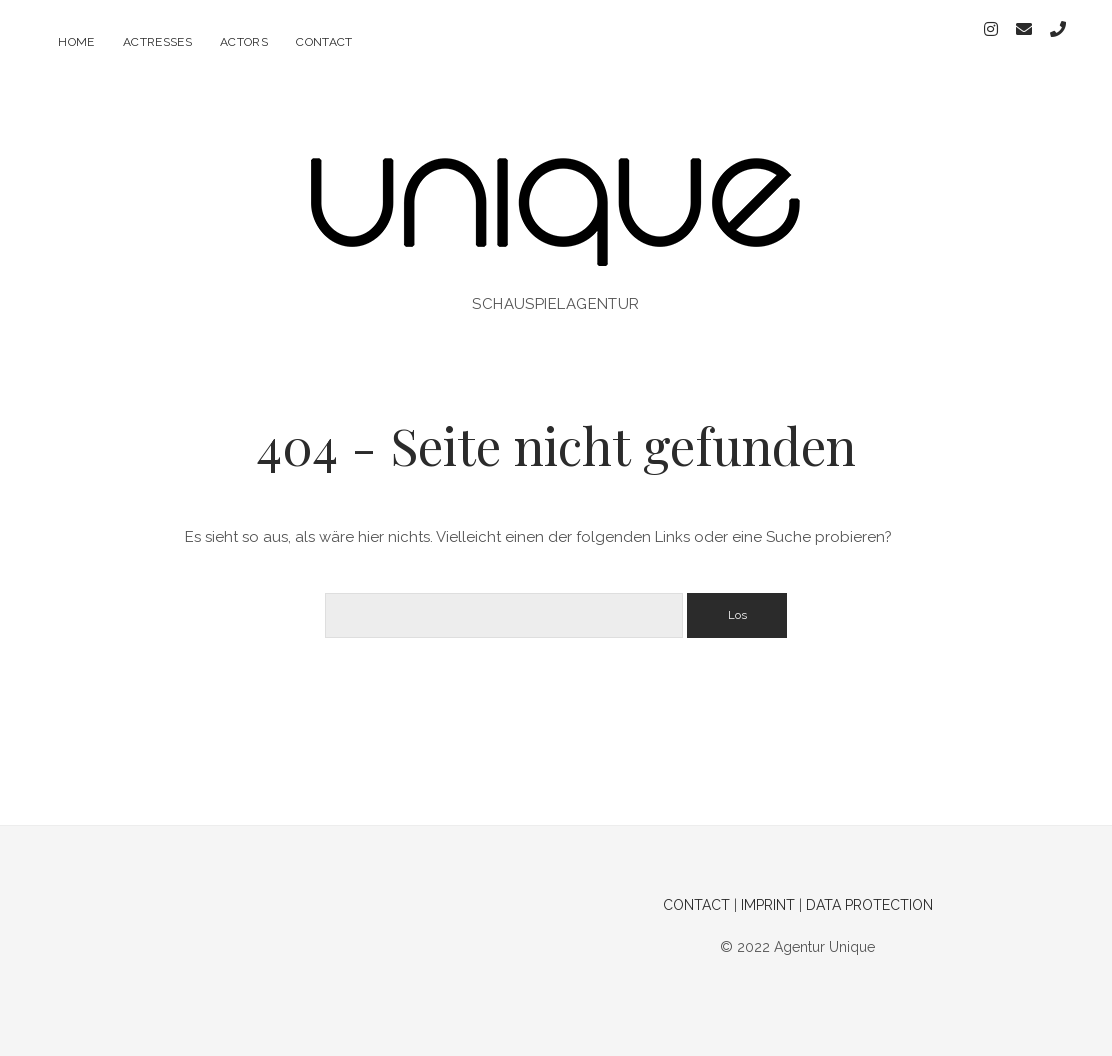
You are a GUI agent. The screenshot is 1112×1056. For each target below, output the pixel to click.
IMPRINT (768, 889)
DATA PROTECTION (869, 889)
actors (244, 42)
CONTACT (696, 889)
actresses (157, 42)
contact (324, 42)
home (76, 42)
